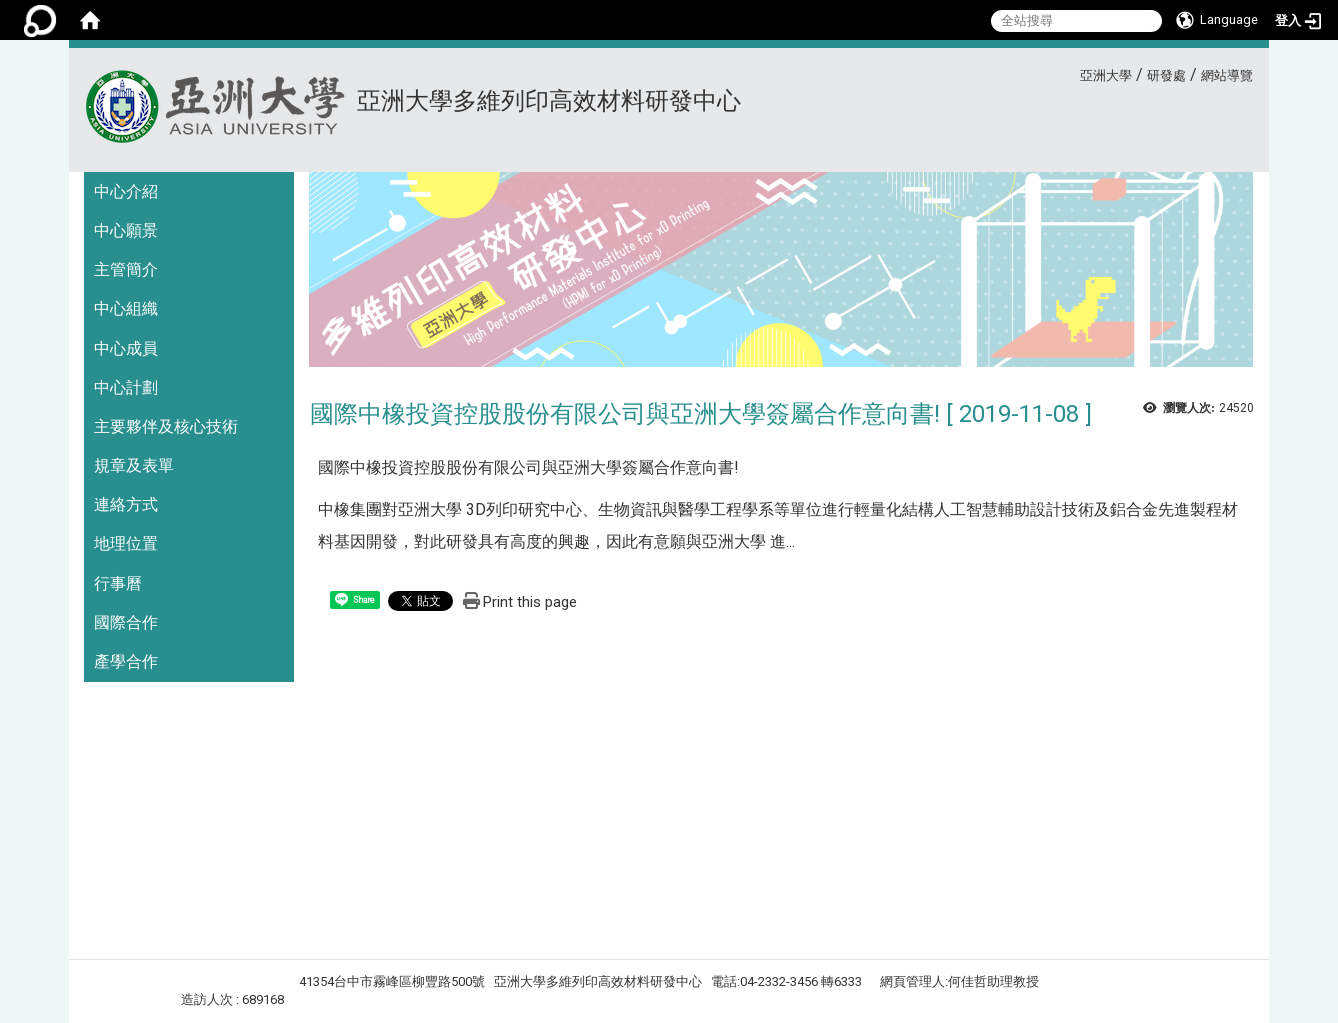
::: (1072, 72)
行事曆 (118, 583)
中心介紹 (126, 191)
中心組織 (126, 308)
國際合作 (126, 622)
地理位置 (126, 543)
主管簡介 (126, 269)
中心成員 (126, 348)
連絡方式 (126, 504)
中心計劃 (126, 387)
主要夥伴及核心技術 (166, 426)
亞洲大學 (1106, 75)
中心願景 (126, 230)
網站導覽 (1227, 75)
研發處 (1166, 75)
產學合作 (126, 661)
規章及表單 (134, 465)
